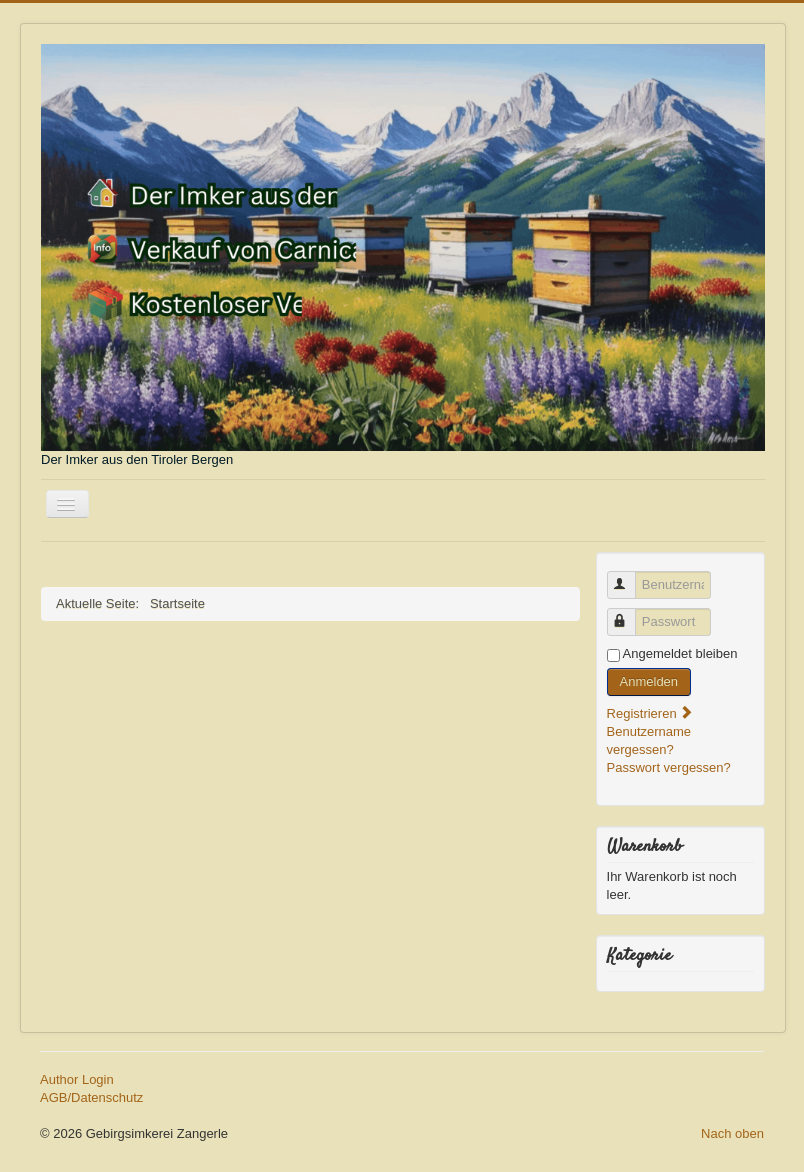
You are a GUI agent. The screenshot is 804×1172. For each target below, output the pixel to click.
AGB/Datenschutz (91, 1097)
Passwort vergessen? (669, 767)
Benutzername (630, 576)
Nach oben (732, 1133)
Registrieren (651, 713)
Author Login (77, 1079)
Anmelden (649, 681)
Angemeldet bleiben (680, 653)
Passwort (630, 613)
